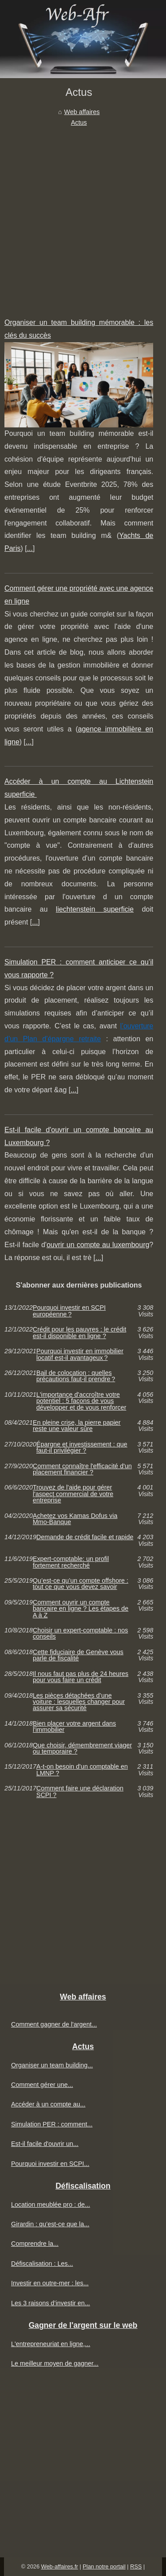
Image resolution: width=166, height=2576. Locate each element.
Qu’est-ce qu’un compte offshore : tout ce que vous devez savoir (80, 1583)
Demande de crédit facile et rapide (84, 1537)
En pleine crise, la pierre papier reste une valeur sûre (76, 1425)
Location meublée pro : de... (50, 2204)
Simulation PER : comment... (52, 2124)
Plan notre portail (104, 2566)
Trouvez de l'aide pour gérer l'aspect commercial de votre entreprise (73, 1493)
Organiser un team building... (52, 2065)
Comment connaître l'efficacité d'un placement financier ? (82, 1469)
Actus (79, 122)
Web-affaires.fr (59, 2566)
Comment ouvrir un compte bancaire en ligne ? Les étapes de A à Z (80, 1608)
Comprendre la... (34, 2243)
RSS (136, 2566)
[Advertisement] (83, 215)
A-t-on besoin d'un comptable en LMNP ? (82, 1769)
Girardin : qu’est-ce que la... (50, 2224)
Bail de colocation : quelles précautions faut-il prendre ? (75, 1376)
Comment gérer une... (42, 2084)
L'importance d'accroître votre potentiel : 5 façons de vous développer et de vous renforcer (81, 1400)
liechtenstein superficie (95, 909)
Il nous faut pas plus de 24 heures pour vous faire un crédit (80, 1677)
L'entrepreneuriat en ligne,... (50, 2343)
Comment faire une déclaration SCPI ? (80, 1791)
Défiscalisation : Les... (42, 2263)
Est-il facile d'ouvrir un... (44, 2143)
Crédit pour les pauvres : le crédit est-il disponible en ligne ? (79, 1332)
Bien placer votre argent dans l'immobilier (74, 1726)
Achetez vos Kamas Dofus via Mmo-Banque (75, 1519)
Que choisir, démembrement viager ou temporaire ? (82, 1748)
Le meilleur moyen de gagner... (55, 2363)
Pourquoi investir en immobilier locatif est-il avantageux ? (80, 1354)
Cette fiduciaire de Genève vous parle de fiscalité (78, 1655)
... (30, 548)
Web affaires (82, 111)
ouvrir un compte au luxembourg (97, 1244)
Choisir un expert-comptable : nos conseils (80, 1633)
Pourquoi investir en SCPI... (50, 2163)
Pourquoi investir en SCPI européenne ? (69, 1310)
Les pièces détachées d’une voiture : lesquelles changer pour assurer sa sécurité (79, 1701)
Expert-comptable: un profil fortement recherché (71, 1562)
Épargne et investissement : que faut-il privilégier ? (81, 1447)
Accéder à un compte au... (48, 2104)
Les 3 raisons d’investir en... (50, 2303)
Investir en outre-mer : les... (50, 2283)
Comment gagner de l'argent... (54, 2024)
